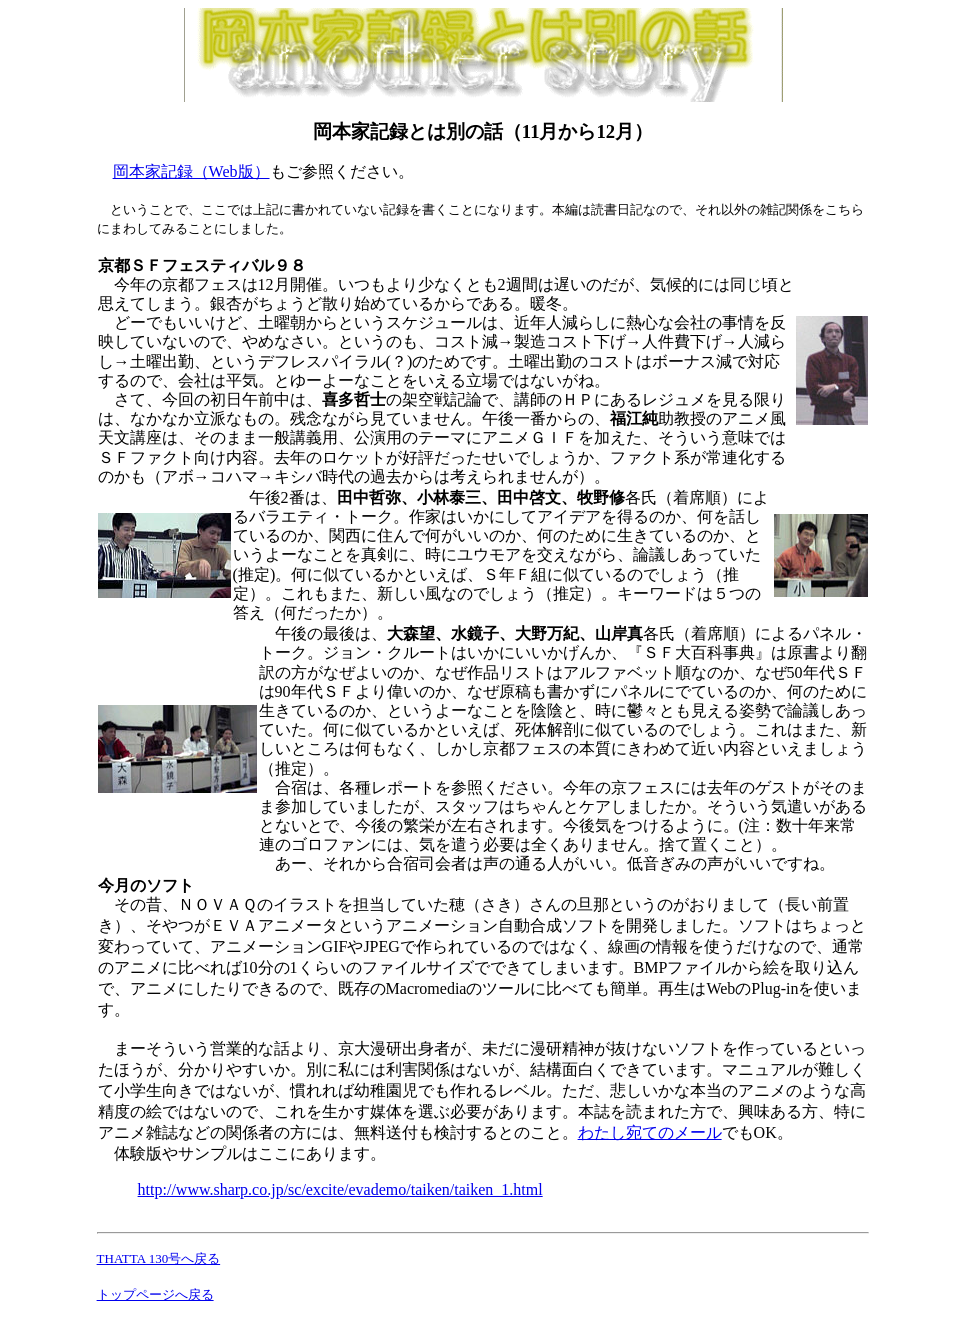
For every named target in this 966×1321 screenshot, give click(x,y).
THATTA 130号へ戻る (159, 1258)
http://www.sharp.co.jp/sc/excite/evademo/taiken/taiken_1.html (340, 1189)
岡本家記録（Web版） (191, 171)
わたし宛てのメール (650, 1132)
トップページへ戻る (155, 1294)
